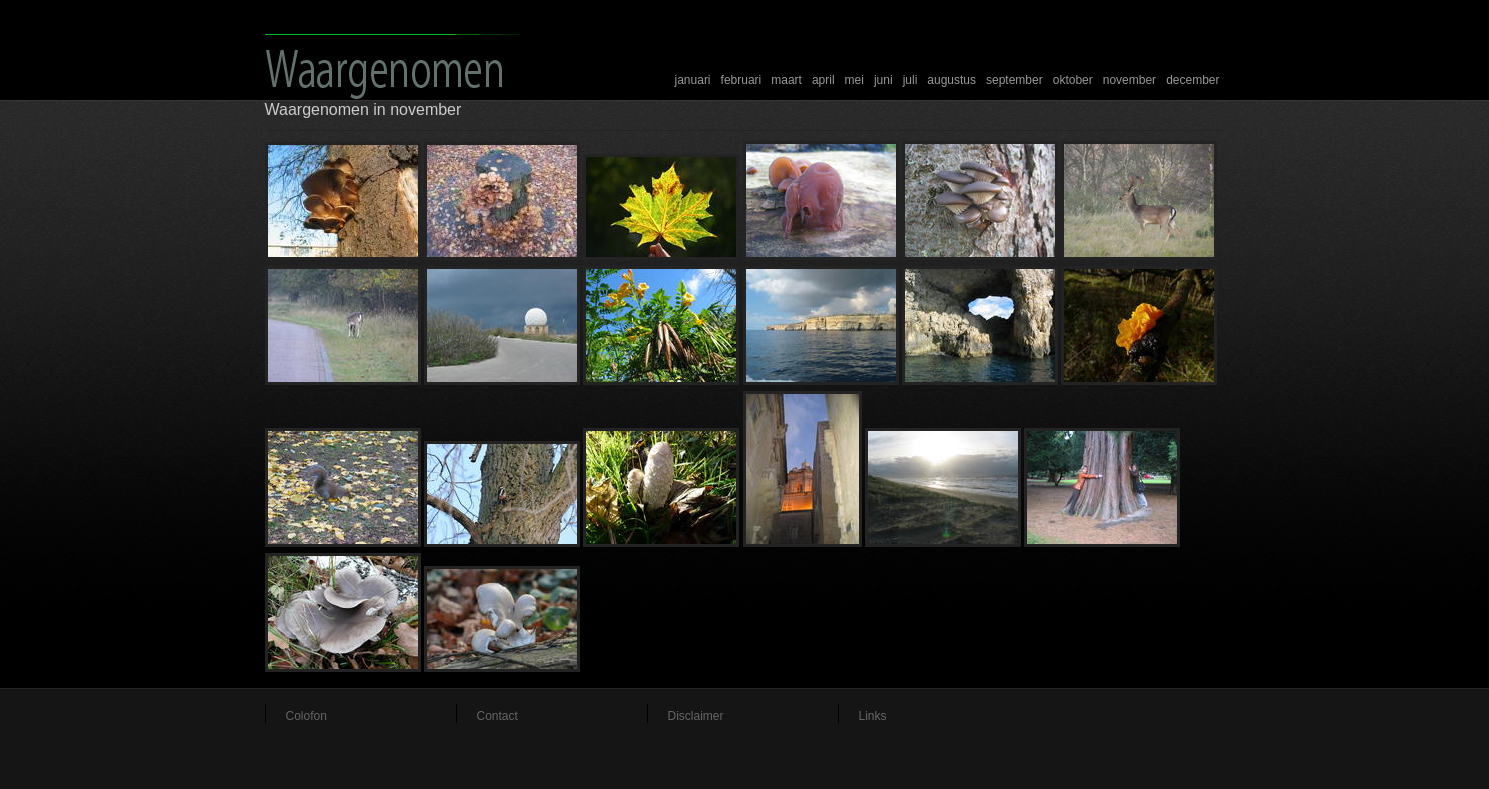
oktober (1073, 80)
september (1014, 80)
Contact (497, 716)
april (823, 80)
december (1192, 80)
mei (854, 80)
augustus (951, 80)
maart (786, 80)
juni (883, 80)
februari (741, 80)
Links (873, 716)
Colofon (306, 716)
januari (693, 80)
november (1129, 80)
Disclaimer (696, 716)
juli (910, 80)
